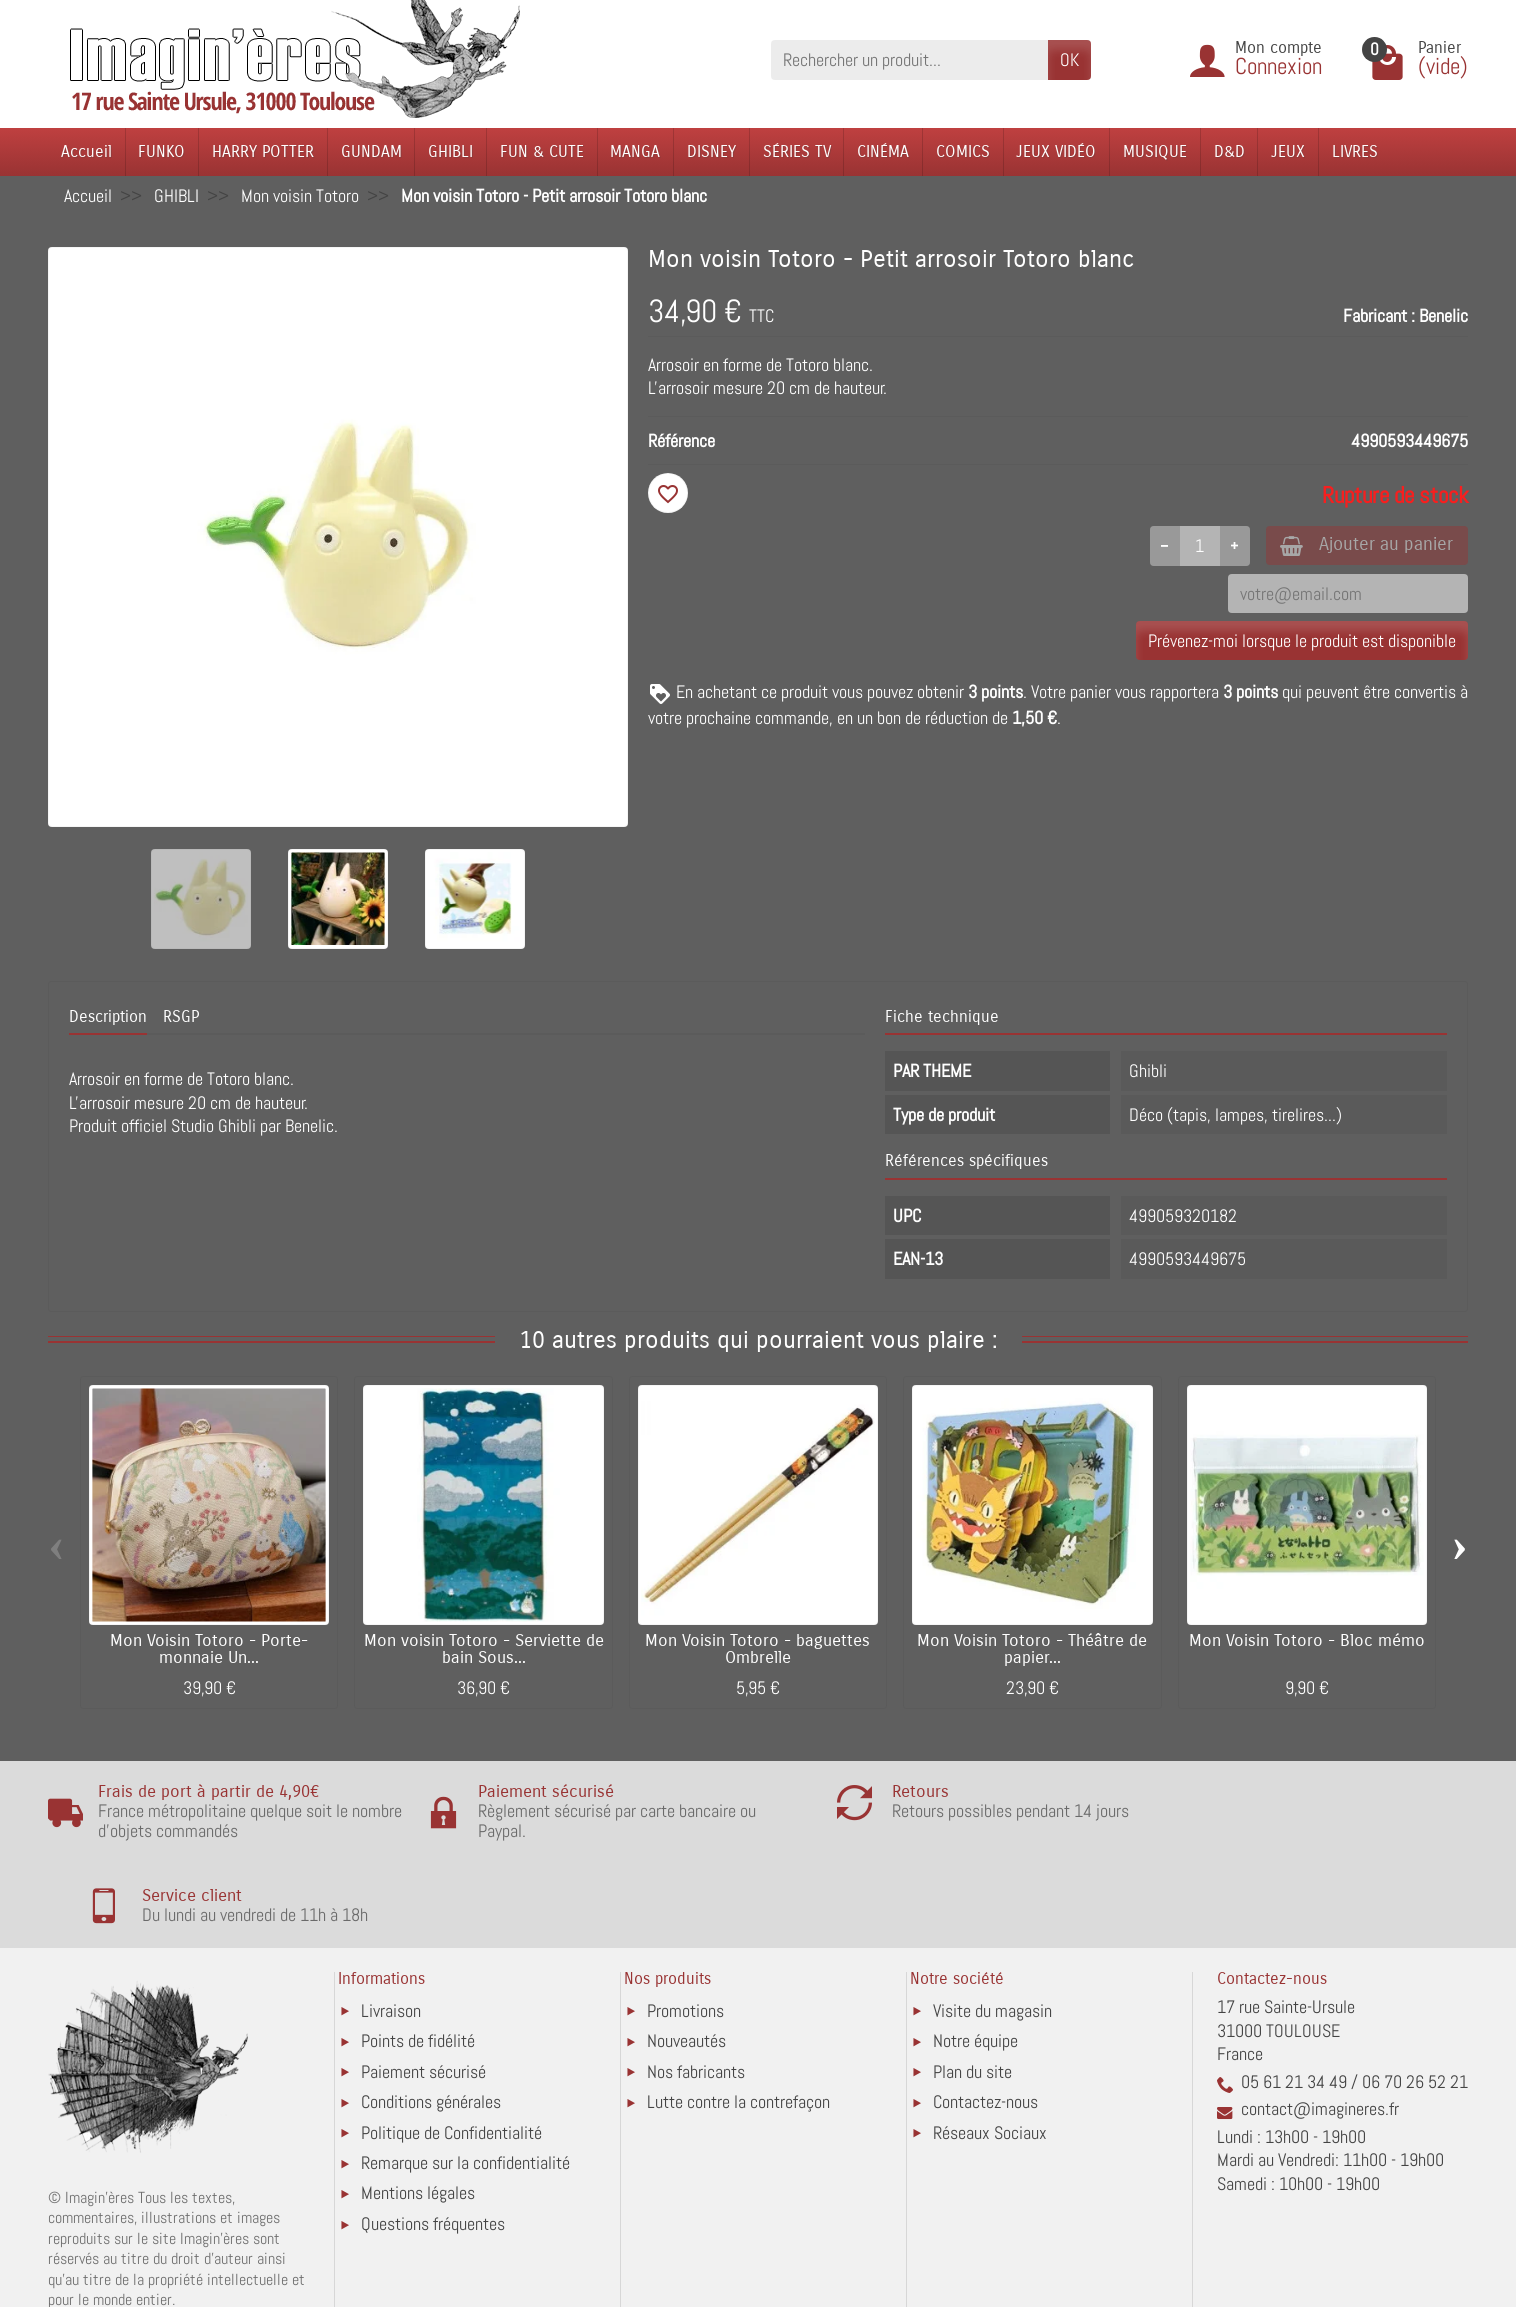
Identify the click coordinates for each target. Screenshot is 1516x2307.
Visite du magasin (992, 1927)
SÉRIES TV (797, 151)
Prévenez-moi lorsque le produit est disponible (1302, 642)
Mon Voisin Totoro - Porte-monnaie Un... (209, 1649)
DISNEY (711, 151)
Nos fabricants (696, 1988)
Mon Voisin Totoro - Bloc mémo (1307, 1641)
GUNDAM (371, 151)
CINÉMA (883, 151)
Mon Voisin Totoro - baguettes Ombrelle (757, 1649)
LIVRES (1355, 151)
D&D (1229, 151)
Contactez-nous (985, 2018)
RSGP (181, 1017)
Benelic (1443, 315)
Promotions (685, 1927)
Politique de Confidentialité (451, 2049)
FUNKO (161, 151)
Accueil (86, 151)
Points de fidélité (418, 1957)
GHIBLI (450, 151)
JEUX (1288, 151)
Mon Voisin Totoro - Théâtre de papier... (1032, 1649)
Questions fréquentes (433, 2140)
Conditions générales (431, 2018)
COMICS (963, 151)
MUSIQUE (1155, 151)
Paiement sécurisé (423, 1988)
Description (108, 1017)
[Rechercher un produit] (909, 59)
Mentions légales (418, 2110)
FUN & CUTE (542, 151)
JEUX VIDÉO (1056, 151)
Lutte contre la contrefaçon (738, 2018)
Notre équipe (975, 1957)
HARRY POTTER (263, 151)
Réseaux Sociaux (990, 2049)
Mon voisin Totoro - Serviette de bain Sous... (484, 1649)
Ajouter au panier (1361, 545)
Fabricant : (1379, 315)
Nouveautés (686, 1957)
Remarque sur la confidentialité (465, 2079)
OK (1069, 59)
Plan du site (972, 1988)
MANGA (635, 151)
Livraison (391, 1927)
